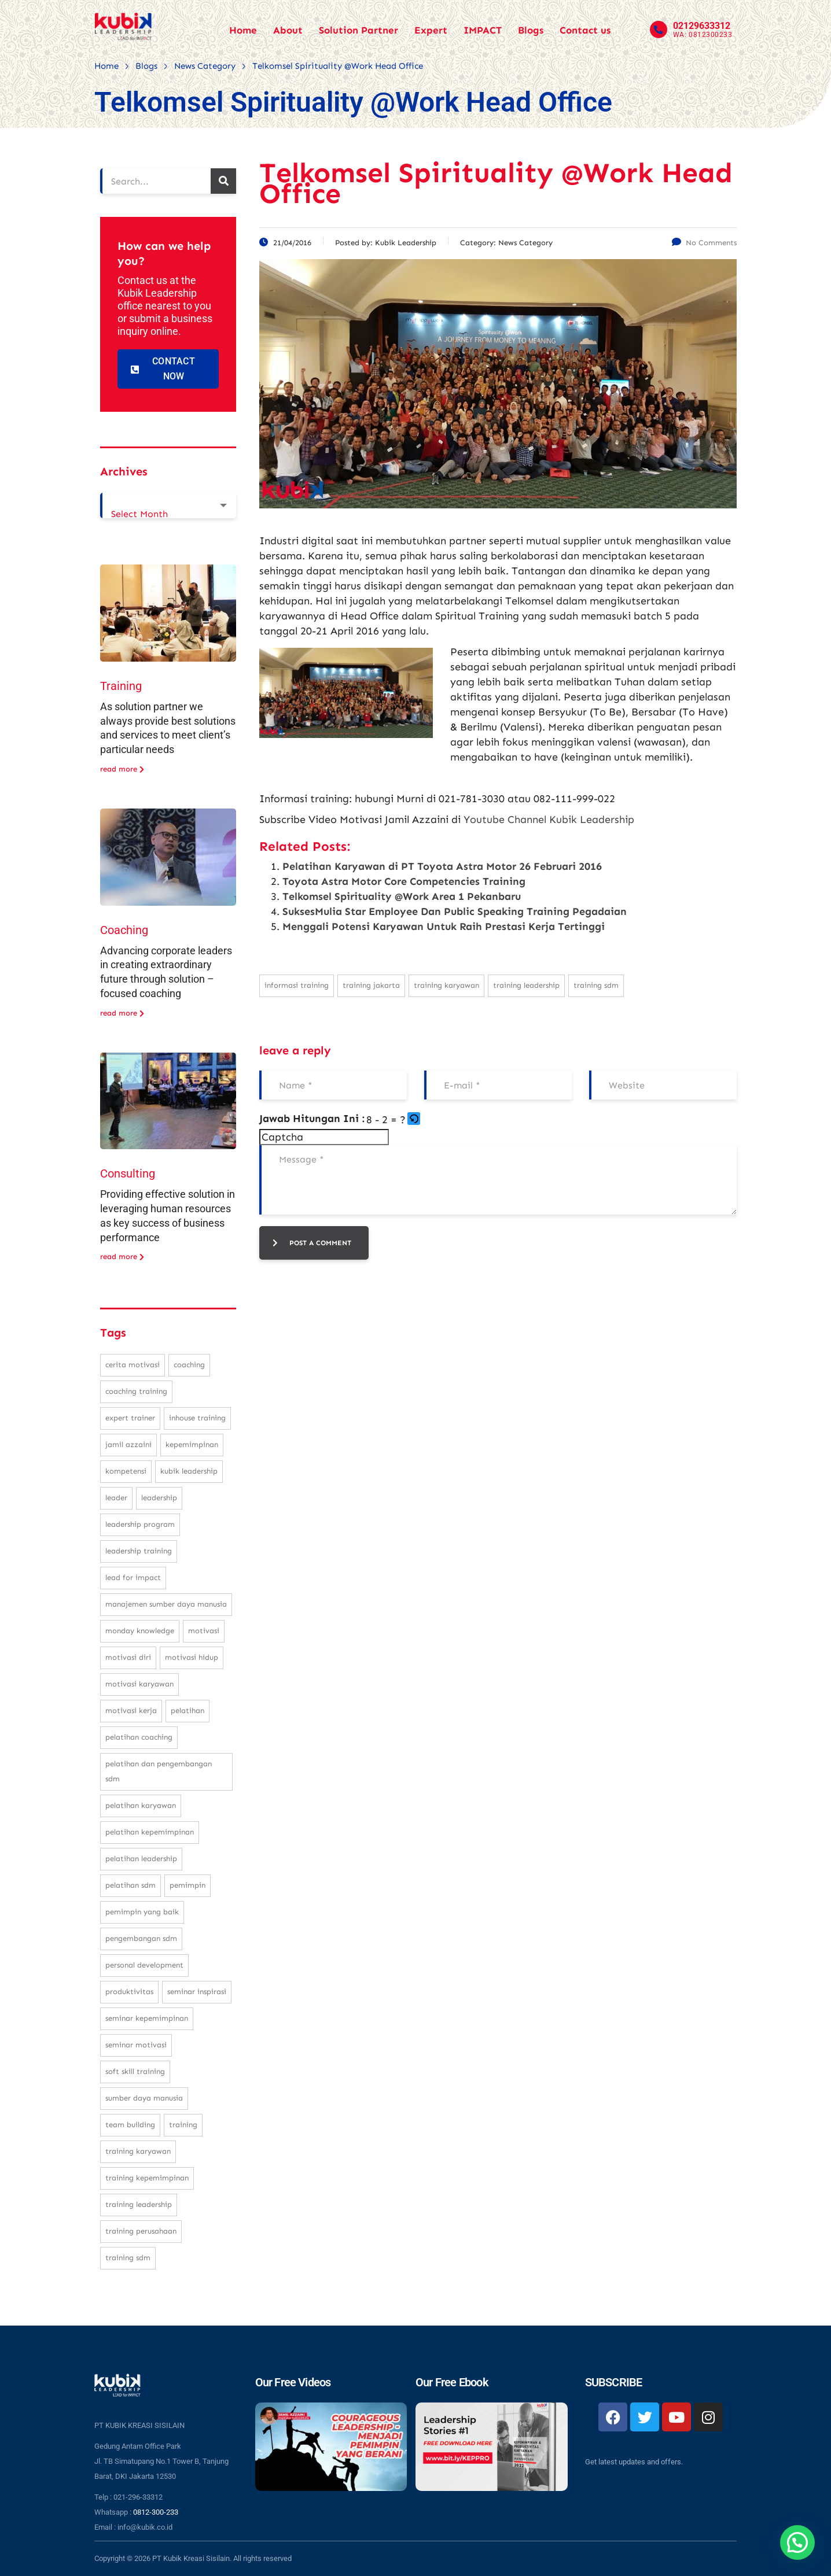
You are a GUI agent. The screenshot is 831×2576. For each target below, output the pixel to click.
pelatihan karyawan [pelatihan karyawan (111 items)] (140, 1805)
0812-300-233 (155, 2512)
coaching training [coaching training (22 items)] (136, 1391)
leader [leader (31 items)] (116, 1497)
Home (243, 30)
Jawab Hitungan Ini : (312, 1118)
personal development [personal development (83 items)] (144, 1965)
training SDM (596, 985)
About (288, 30)
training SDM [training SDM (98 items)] (127, 2257)
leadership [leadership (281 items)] (159, 1497)
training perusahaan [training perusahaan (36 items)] (141, 2231)
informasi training (296, 985)
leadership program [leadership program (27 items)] (140, 1524)
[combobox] (168, 505)
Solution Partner (358, 30)
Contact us (585, 30)
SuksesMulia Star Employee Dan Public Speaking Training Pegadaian (454, 911)
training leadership (526, 985)
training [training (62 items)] (183, 2124)
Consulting (127, 1173)
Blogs (530, 30)
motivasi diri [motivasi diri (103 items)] (128, 1657)
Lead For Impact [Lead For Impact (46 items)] (133, 1577)
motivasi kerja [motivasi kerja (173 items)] (131, 1710)
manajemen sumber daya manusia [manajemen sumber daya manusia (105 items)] (166, 1604)
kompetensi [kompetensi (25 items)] (125, 1471)
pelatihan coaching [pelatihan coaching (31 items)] (138, 1737)
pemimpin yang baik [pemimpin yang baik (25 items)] (142, 1911)
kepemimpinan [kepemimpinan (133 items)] (192, 1444)
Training (121, 686)
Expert (430, 30)
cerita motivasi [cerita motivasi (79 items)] (132, 1364)
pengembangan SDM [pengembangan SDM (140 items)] (141, 1938)
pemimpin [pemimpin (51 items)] (187, 1885)
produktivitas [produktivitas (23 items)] (129, 1991)
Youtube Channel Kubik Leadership (549, 819)
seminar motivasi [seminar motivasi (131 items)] (136, 2044)
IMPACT (483, 30)
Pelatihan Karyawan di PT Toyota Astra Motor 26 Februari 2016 (442, 866)
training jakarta (371, 985)
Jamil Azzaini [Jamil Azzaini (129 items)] (128, 1444)
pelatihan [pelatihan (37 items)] (187, 1710)
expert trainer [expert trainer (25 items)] (130, 1418)
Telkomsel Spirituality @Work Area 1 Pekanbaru (401, 896)
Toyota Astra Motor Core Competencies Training (403, 881)
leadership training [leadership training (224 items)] (138, 1551)
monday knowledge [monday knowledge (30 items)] (139, 1630)
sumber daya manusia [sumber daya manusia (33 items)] (144, 2098)
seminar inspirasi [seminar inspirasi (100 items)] (196, 1991)
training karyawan (446, 985)
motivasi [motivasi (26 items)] (203, 1630)
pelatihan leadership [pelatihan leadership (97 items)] (141, 1858)
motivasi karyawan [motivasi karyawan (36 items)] (139, 1684)
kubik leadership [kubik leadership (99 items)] (189, 1471)
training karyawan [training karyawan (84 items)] (138, 2151)
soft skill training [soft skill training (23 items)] (135, 2071)
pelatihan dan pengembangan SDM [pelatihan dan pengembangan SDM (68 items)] (158, 1771)
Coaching (124, 930)
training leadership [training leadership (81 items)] (138, 2204)
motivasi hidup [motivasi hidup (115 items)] (191, 1657)
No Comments (704, 242)
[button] (414, 1119)
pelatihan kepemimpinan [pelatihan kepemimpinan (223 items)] (149, 1832)
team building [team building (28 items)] (130, 2124)
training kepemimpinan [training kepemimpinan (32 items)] (147, 2177)
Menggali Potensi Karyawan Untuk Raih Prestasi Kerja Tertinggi (443, 926)
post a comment (312, 1243)
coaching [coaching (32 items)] (189, 1364)
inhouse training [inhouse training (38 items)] (197, 1418)
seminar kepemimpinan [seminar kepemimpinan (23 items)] (146, 2018)
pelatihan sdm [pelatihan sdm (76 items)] (130, 1885)
